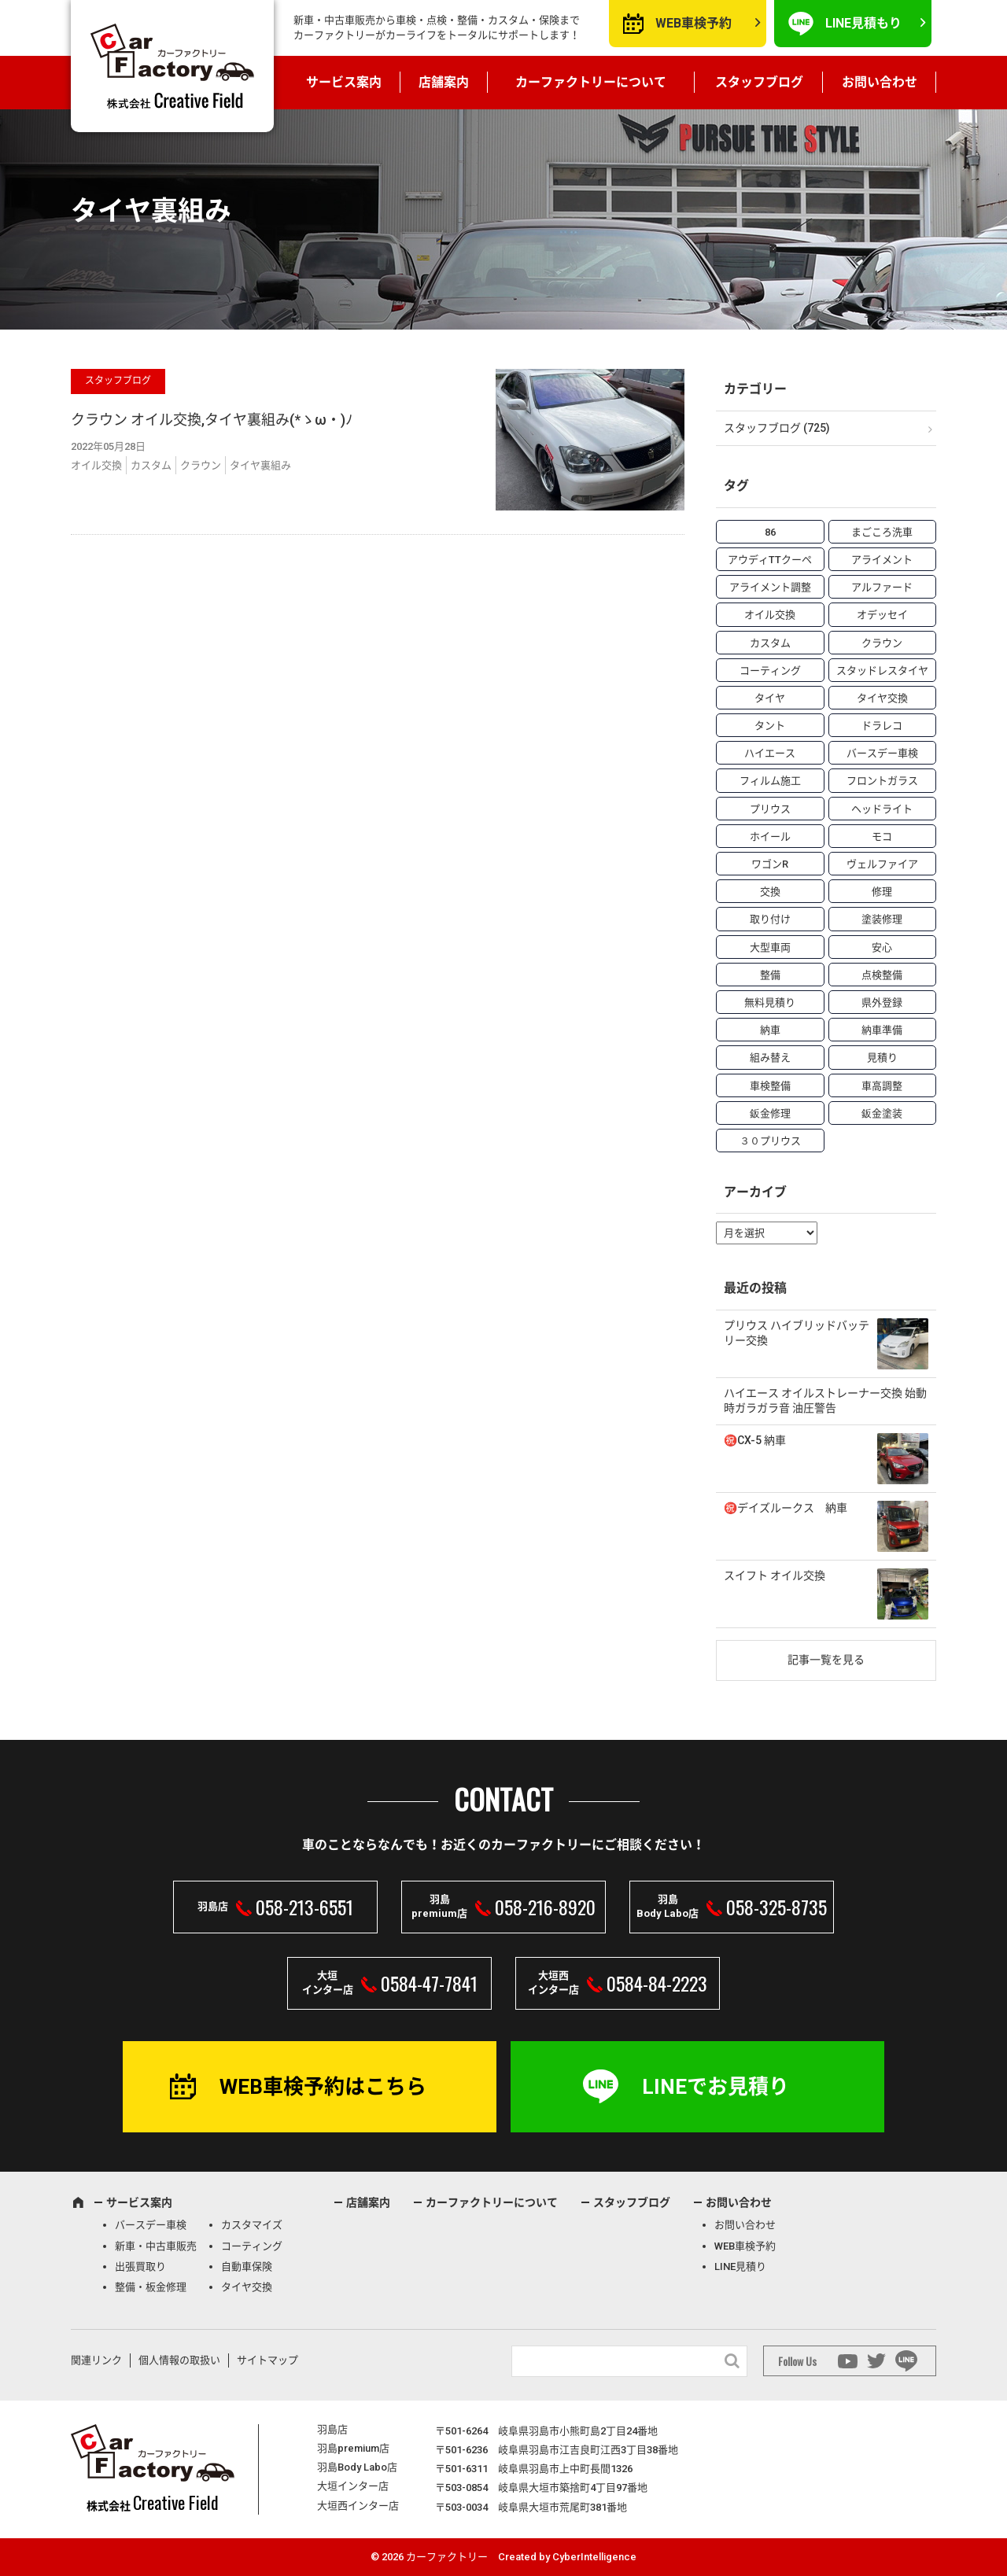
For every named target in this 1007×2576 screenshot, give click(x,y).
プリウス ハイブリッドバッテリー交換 (796, 1333)
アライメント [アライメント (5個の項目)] (882, 560)
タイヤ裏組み (260, 465)
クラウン (200, 465)
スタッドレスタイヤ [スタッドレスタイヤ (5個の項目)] (882, 670)
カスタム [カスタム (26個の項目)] (770, 643)
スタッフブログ (759, 82)
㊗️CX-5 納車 (755, 1440)
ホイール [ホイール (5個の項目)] (770, 836)
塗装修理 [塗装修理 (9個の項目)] (881, 919)
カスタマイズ (251, 2225)
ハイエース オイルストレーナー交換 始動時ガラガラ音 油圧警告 (825, 1401)
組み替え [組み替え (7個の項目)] (770, 1057)
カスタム (151, 465)
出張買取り (140, 2266)
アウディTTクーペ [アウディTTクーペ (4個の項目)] (770, 560)
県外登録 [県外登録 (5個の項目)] (881, 1002)
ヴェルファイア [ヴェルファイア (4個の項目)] (882, 864)
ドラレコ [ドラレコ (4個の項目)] (881, 726)
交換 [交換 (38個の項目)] (770, 891)
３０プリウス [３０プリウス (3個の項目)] (770, 1141)
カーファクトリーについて (590, 82)
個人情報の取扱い (179, 2360)
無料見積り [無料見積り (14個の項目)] (769, 1002)
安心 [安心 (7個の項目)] (882, 947)
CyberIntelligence (594, 2557)
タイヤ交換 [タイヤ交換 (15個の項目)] (882, 698)
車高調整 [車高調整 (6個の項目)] (881, 1086)
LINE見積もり (863, 23)
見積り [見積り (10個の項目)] (882, 1057)
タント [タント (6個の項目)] (769, 726)
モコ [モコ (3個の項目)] (882, 836)
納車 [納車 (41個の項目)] (770, 1030)
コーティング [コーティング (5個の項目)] (770, 670)
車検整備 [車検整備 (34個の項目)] (770, 1086)
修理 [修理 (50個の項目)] (882, 891)
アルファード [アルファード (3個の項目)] (882, 587)
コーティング (251, 2246)
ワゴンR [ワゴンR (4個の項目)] (769, 864)
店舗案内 (444, 82)
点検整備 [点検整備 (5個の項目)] (881, 975)
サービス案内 (344, 82)
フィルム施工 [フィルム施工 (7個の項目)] (770, 781)
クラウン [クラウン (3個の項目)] (881, 643)
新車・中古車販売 (156, 2246)
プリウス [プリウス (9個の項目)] (770, 809)
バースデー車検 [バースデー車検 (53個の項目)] (882, 753)
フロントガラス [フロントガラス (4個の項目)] (882, 781)
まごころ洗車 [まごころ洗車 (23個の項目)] (882, 532)
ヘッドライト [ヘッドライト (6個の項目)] (882, 809)
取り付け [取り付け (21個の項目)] (770, 919)
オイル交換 (96, 465)
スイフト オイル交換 (774, 1575)
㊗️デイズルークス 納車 (785, 1508)
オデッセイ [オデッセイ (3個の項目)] (882, 615)
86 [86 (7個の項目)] (770, 532)
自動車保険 (246, 2266)
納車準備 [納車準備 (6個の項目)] (881, 1030)
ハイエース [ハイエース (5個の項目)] (769, 753)
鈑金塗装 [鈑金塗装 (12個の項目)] (881, 1113)
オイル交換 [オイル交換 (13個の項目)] (769, 615)
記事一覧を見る (826, 1659)
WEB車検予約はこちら (322, 2087)
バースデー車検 (150, 2225)
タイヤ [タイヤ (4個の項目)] (769, 698)
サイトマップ (267, 2360)
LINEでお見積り (715, 2087)
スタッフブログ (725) (777, 428)
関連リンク (96, 2360)
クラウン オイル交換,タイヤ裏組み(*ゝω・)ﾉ (211, 419)
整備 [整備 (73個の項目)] (770, 975)
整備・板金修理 (150, 2287)
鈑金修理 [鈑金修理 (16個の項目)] (770, 1113)
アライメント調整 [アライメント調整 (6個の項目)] (770, 587)
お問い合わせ (879, 82)
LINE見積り (740, 2266)
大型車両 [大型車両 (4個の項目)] (770, 947)
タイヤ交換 (246, 2287)
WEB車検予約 (693, 23)
